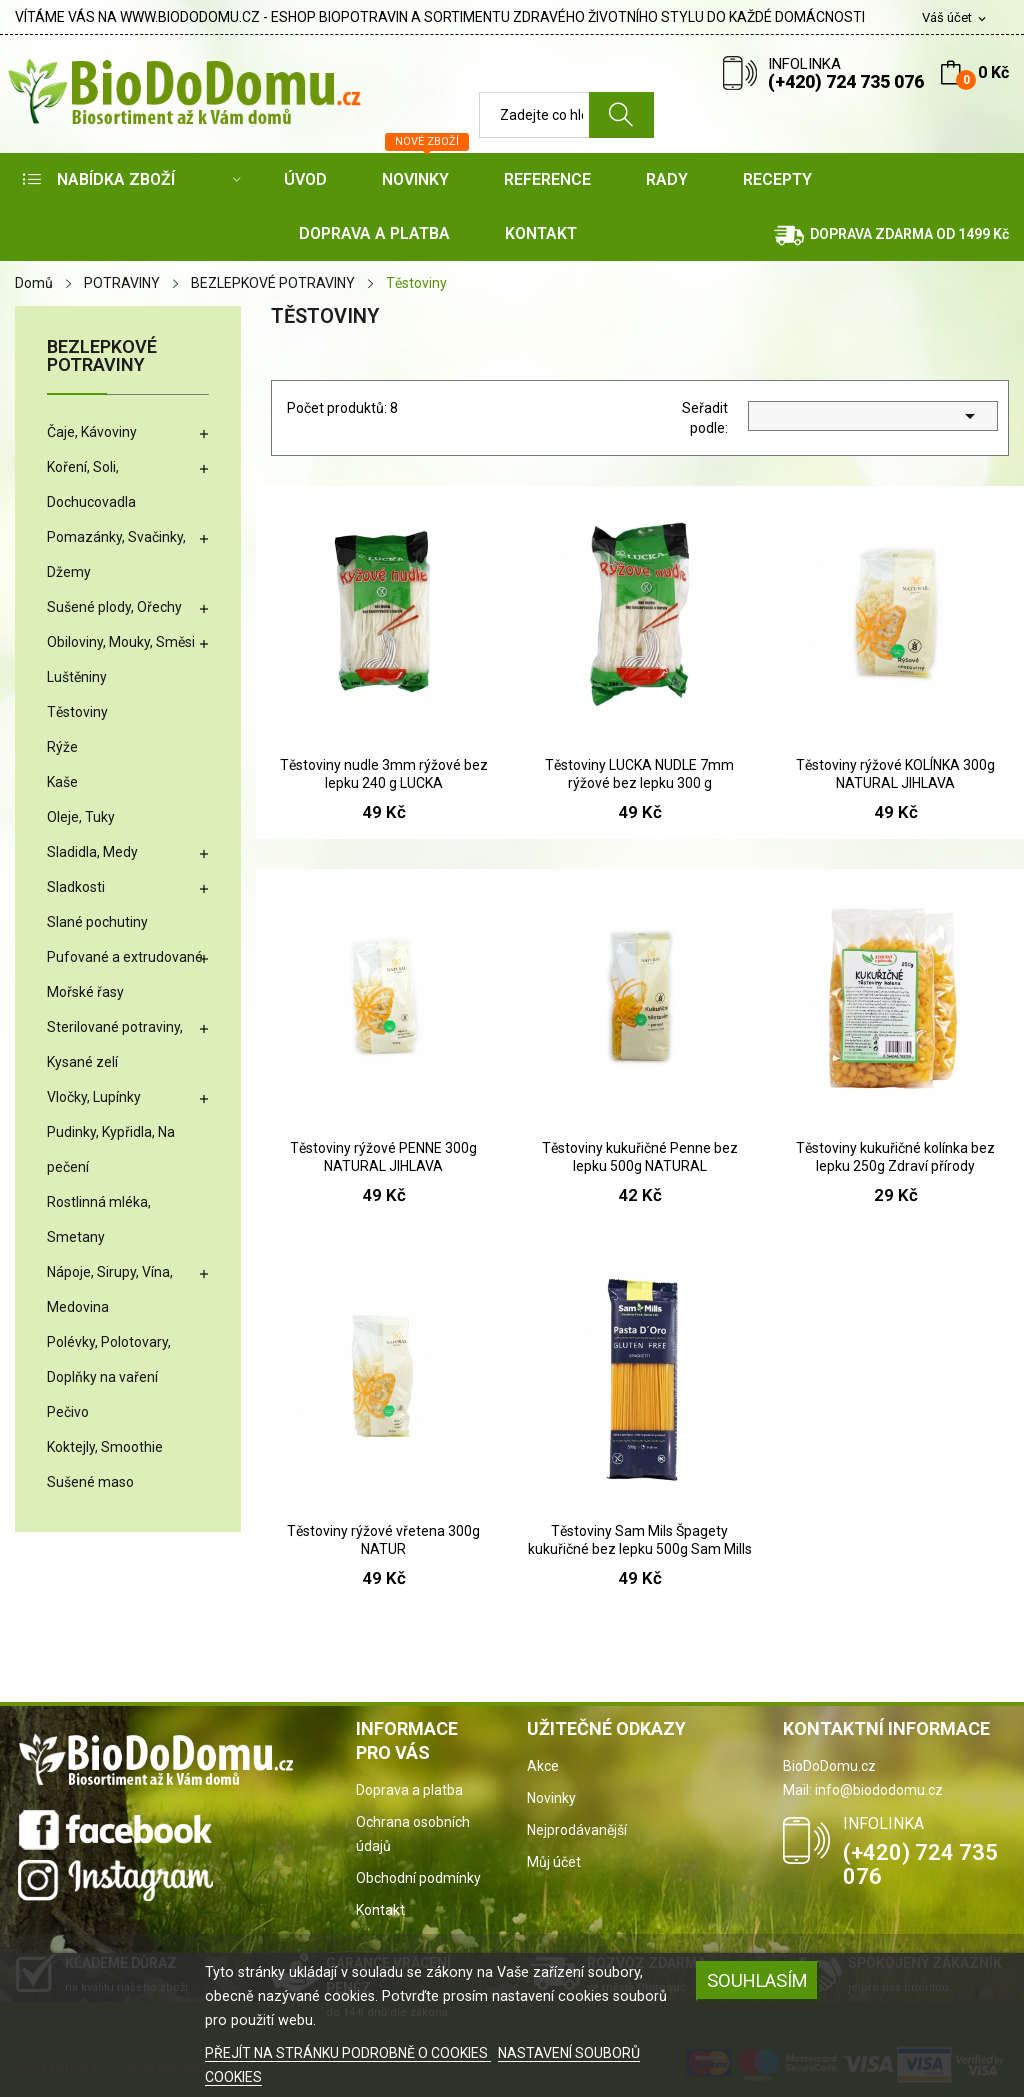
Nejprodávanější (577, 1830)
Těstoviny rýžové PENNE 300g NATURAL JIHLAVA (383, 1157)
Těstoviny (77, 712)
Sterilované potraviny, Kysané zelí (115, 1044)
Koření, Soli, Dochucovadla (91, 484)
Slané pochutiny (97, 922)
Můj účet (554, 1862)
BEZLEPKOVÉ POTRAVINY (102, 356)
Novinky (551, 1798)
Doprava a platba (409, 1790)
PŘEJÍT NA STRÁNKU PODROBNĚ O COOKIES (348, 2053)
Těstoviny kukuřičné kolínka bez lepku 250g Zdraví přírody (895, 1157)
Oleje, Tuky (81, 817)
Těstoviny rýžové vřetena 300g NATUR (383, 1540)
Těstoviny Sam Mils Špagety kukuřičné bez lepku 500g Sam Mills (640, 1540)
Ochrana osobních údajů (413, 1834)
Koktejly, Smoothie (105, 1447)
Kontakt (380, 1910)
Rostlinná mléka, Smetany (99, 1219)
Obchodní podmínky (418, 1878)
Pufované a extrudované (125, 957)
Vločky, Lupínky (94, 1097)
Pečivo (68, 1412)
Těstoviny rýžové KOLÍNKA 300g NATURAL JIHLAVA (895, 774)
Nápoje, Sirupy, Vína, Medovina (110, 1289)
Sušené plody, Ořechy (114, 607)
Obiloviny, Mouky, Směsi (121, 642)
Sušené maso (90, 1482)
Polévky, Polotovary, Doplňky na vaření (109, 1359)
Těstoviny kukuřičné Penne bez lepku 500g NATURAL (640, 1157)
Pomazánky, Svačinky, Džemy (116, 554)
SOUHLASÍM (757, 1980)
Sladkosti (76, 887)
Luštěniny (77, 677)
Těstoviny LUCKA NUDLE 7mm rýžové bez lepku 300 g (639, 774)
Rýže (62, 747)
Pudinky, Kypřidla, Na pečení (111, 1149)
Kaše (62, 782)
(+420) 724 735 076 (846, 81)
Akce (543, 1766)
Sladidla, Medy (92, 852)
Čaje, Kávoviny (92, 432)
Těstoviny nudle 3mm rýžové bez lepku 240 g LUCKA (384, 774)
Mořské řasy (85, 992)
